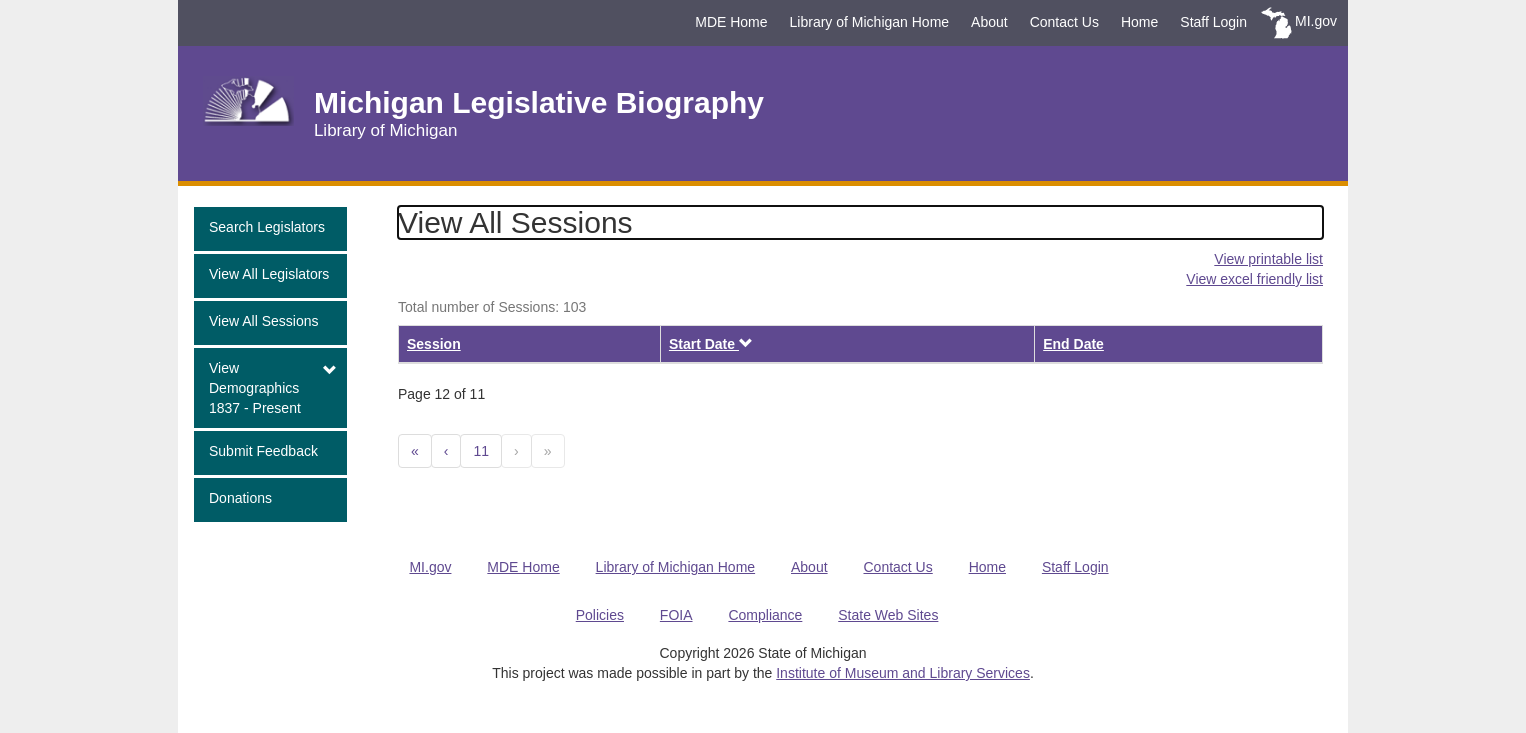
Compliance (765, 615)
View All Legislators (269, 274)
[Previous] (446, 451)
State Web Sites (888, 615)
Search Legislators (267, 227)
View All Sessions (263, 321)
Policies (600, 615)
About (989, 22)
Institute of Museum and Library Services (903, 673)
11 (481, 451)
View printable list (1268, 259)
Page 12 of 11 (441, 394)
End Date (1073, 344)
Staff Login (1213, 22)
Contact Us (1064, 22)
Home (1139, 22)
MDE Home (731, 22)
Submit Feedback (263, 451)
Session (434, 344)
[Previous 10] (415, 451)
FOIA (676, 615)
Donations (240, 498)
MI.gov (1316, 21)
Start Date (711, 344)
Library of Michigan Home (870, 22)
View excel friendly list (1254, 279)
